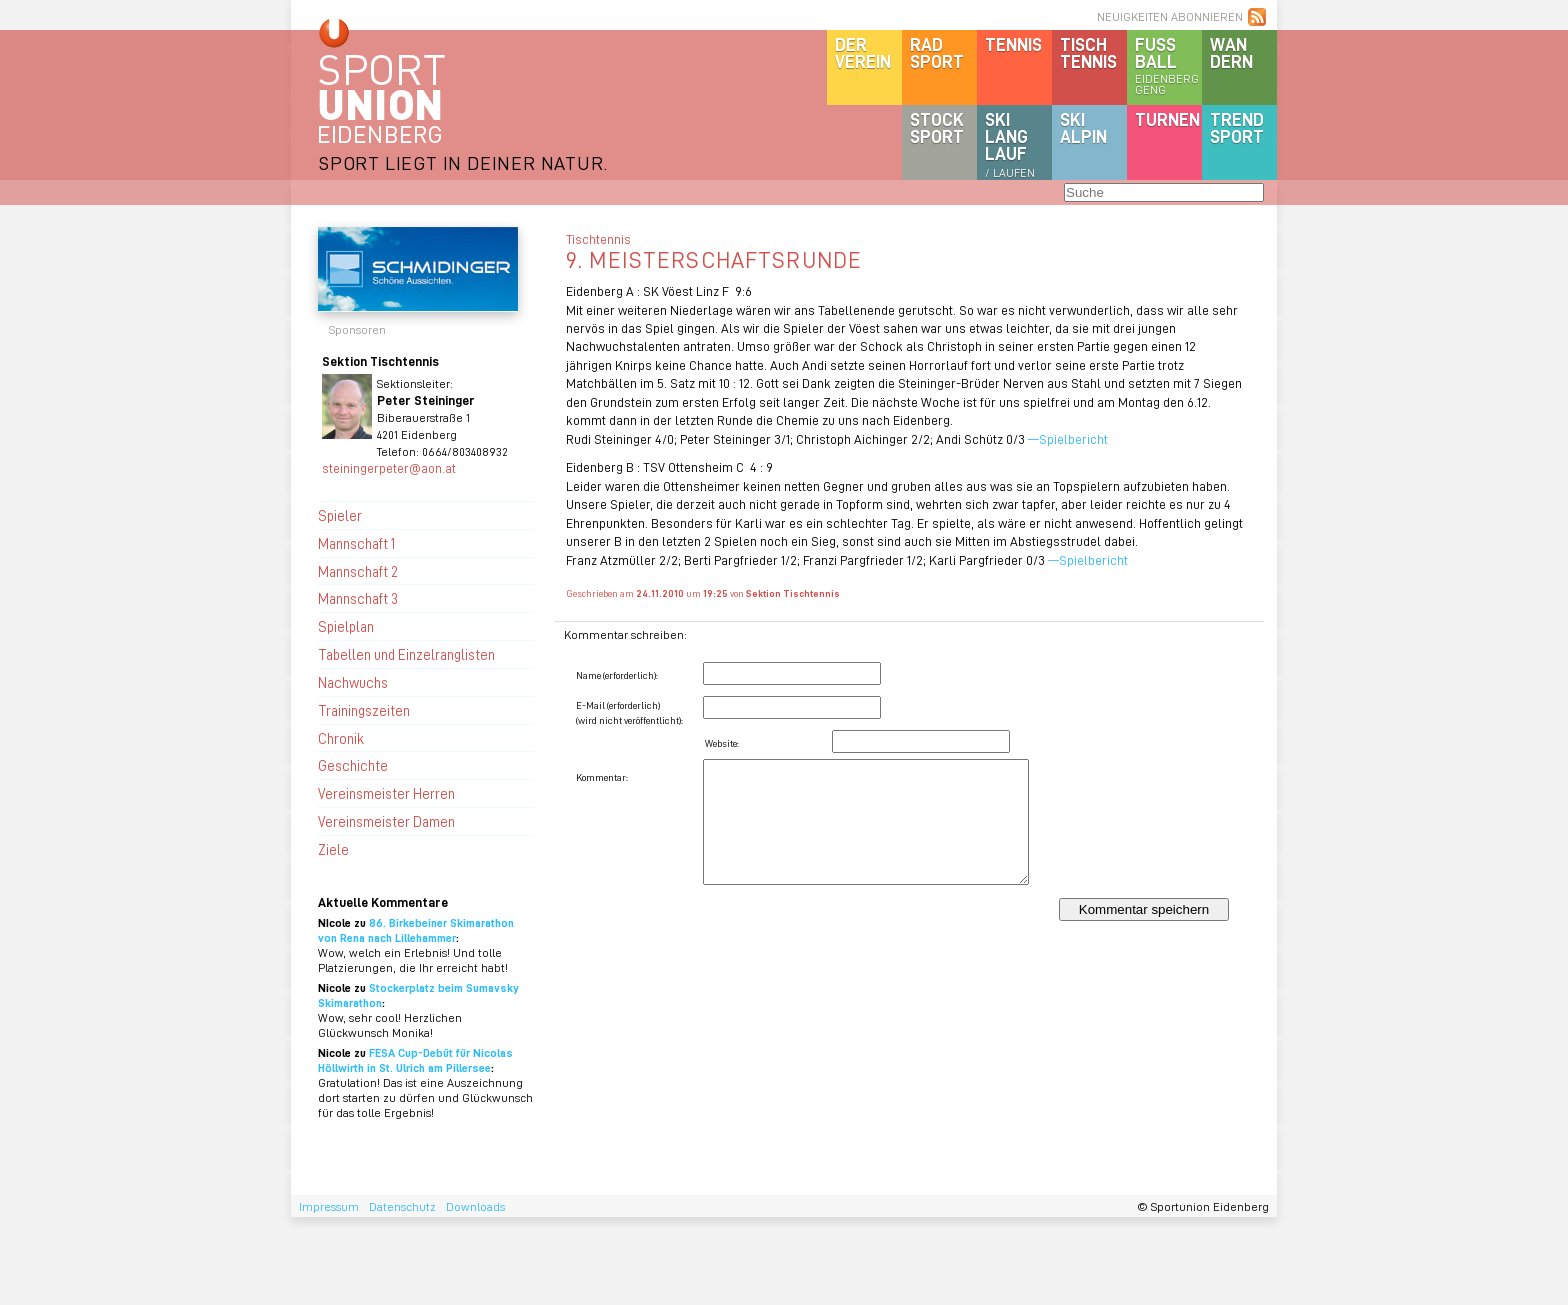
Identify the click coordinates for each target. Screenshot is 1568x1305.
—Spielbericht (1069, 438)
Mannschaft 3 (358, 598)
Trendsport (1237, 127)
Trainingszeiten (364, 710)
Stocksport (937, 127)
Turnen (1167, 119)
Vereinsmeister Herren (386, 793)
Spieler (340, 515)
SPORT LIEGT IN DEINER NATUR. (463, 162)
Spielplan (346, 626)
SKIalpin (1083, 127)
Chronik (341, 738)
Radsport (937, 52)
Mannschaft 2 (358, 571)
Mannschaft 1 (356, 543)
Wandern (1231, 52)
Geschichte (353, 765)
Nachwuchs (353, 682)
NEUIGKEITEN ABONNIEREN (1170, 16)
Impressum (329, 1206)
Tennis (1013, 44)
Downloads (475, 1206)
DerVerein (863, 52)
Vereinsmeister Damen (386, 821)
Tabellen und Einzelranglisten (406, 654)
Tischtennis (1088, 52)
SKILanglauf (1010, 144)
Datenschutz (402, 1206)
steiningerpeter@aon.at (389, 467)
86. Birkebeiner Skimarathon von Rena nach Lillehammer (416, 930)
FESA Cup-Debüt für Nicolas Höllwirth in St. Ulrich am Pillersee (415, 1060)
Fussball (1168, 65)
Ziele (333, 849)
